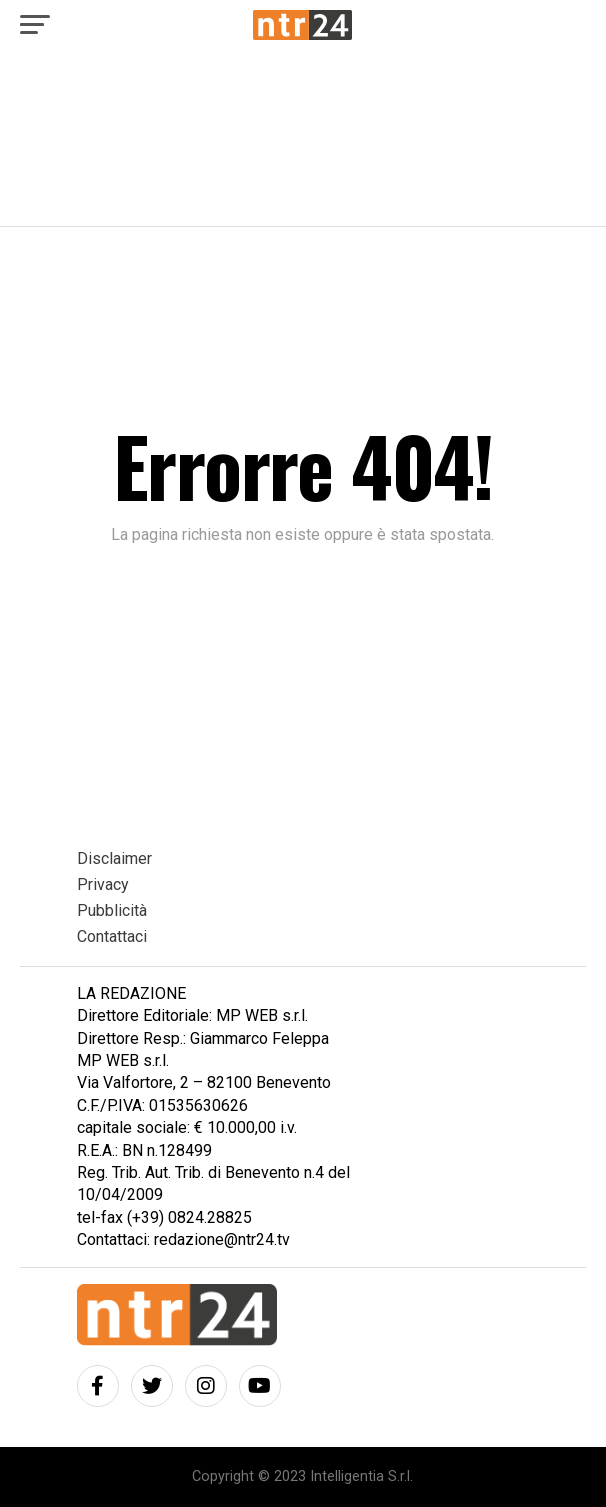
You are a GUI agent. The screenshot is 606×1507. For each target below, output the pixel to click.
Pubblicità (112, 910)
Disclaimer (114, 858)
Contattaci (112, 936)
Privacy (103, 884)
